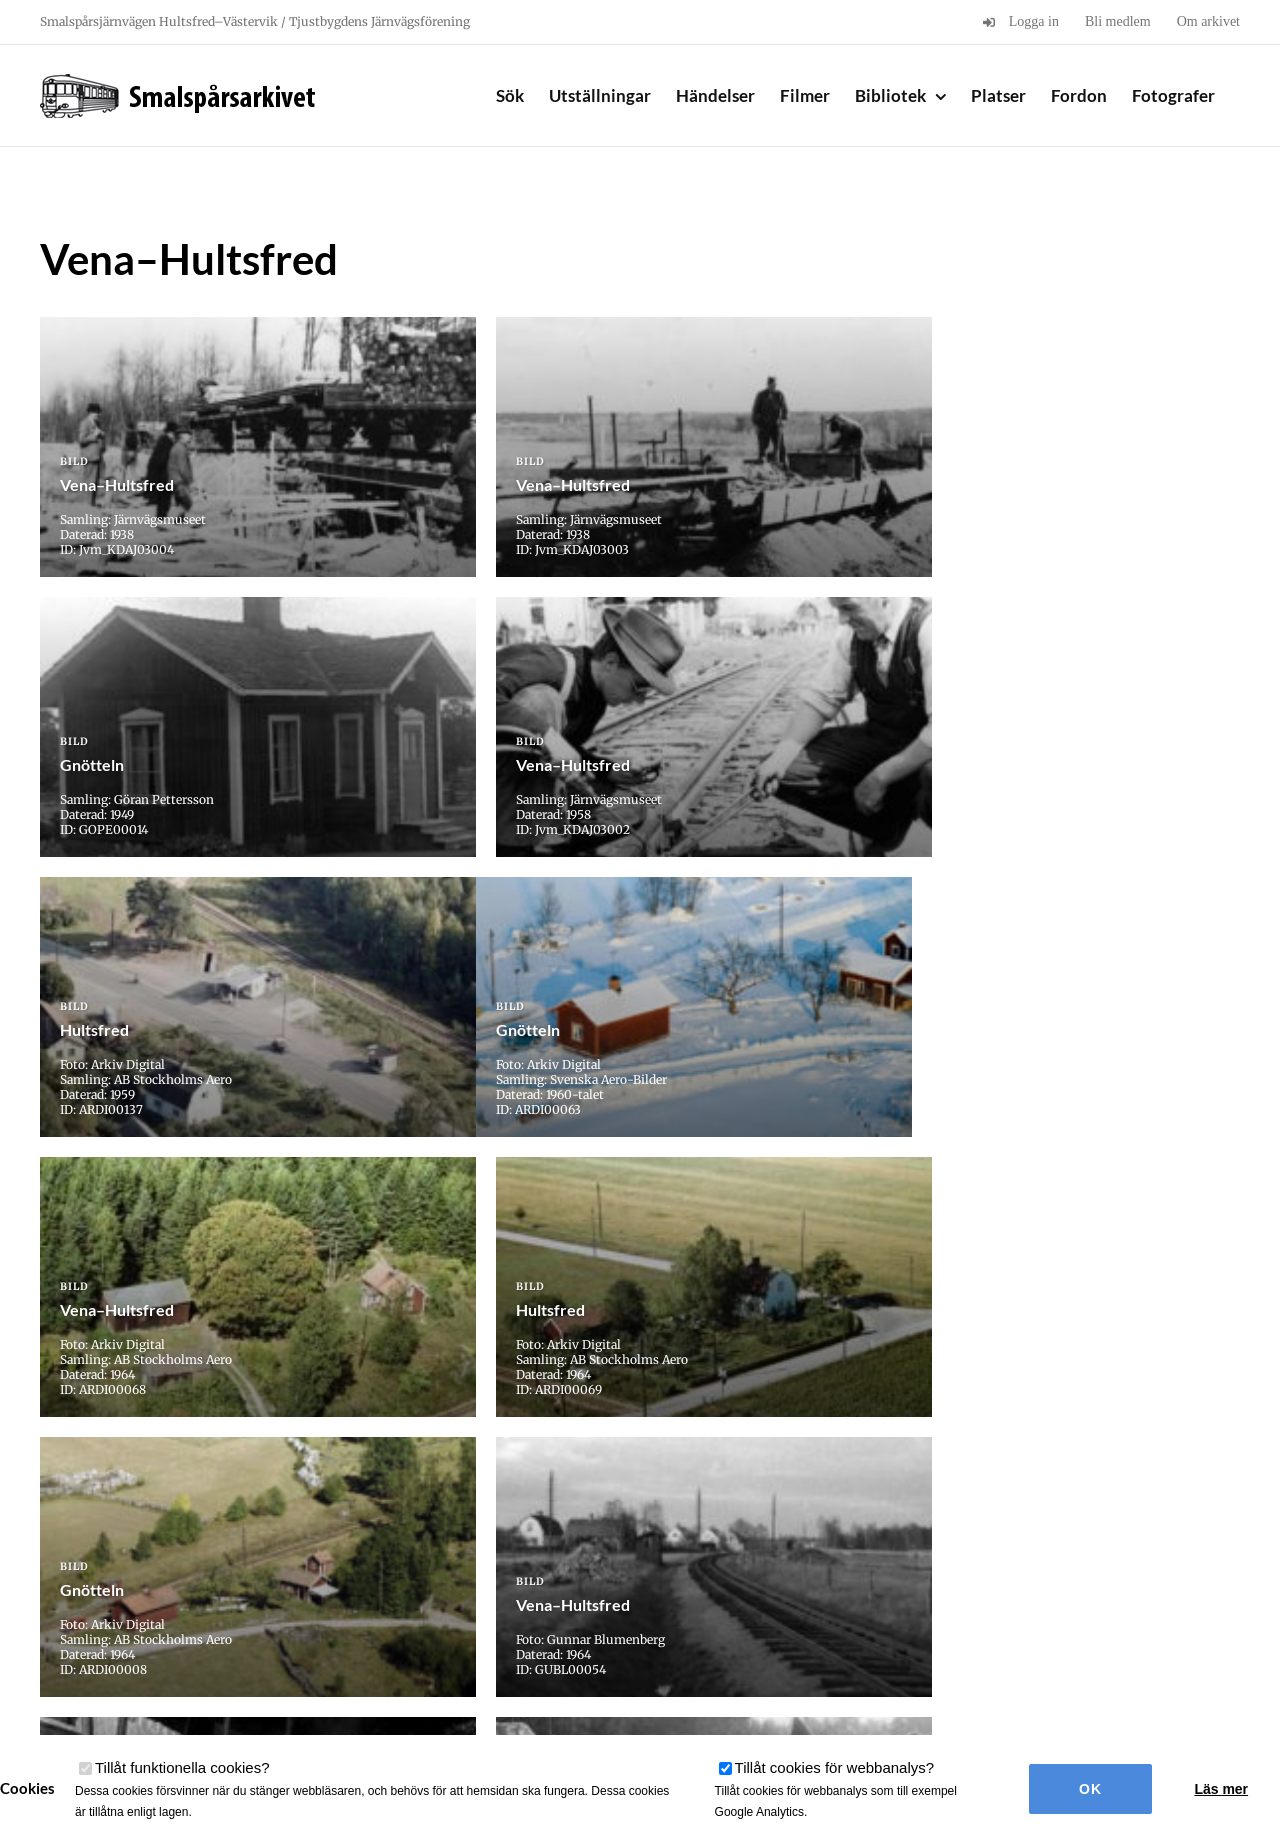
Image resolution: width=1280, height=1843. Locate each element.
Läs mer (1221, 1789)
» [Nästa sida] (711, 1505)
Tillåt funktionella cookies (182, 1767)
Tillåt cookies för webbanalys (835, 1767)
